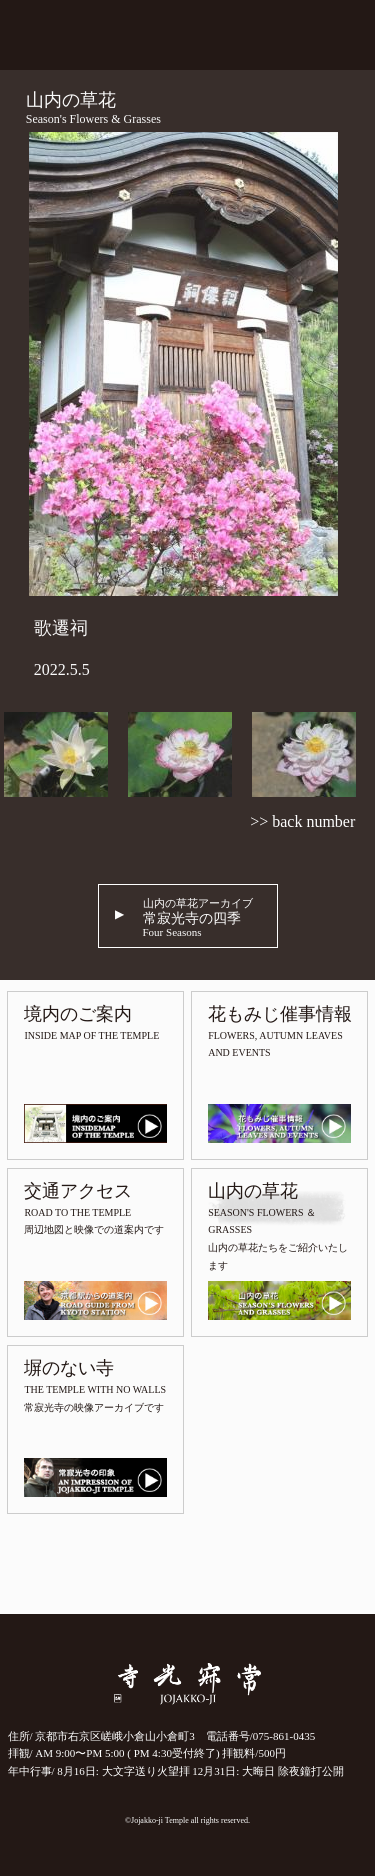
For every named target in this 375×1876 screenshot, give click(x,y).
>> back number (302, 821)
